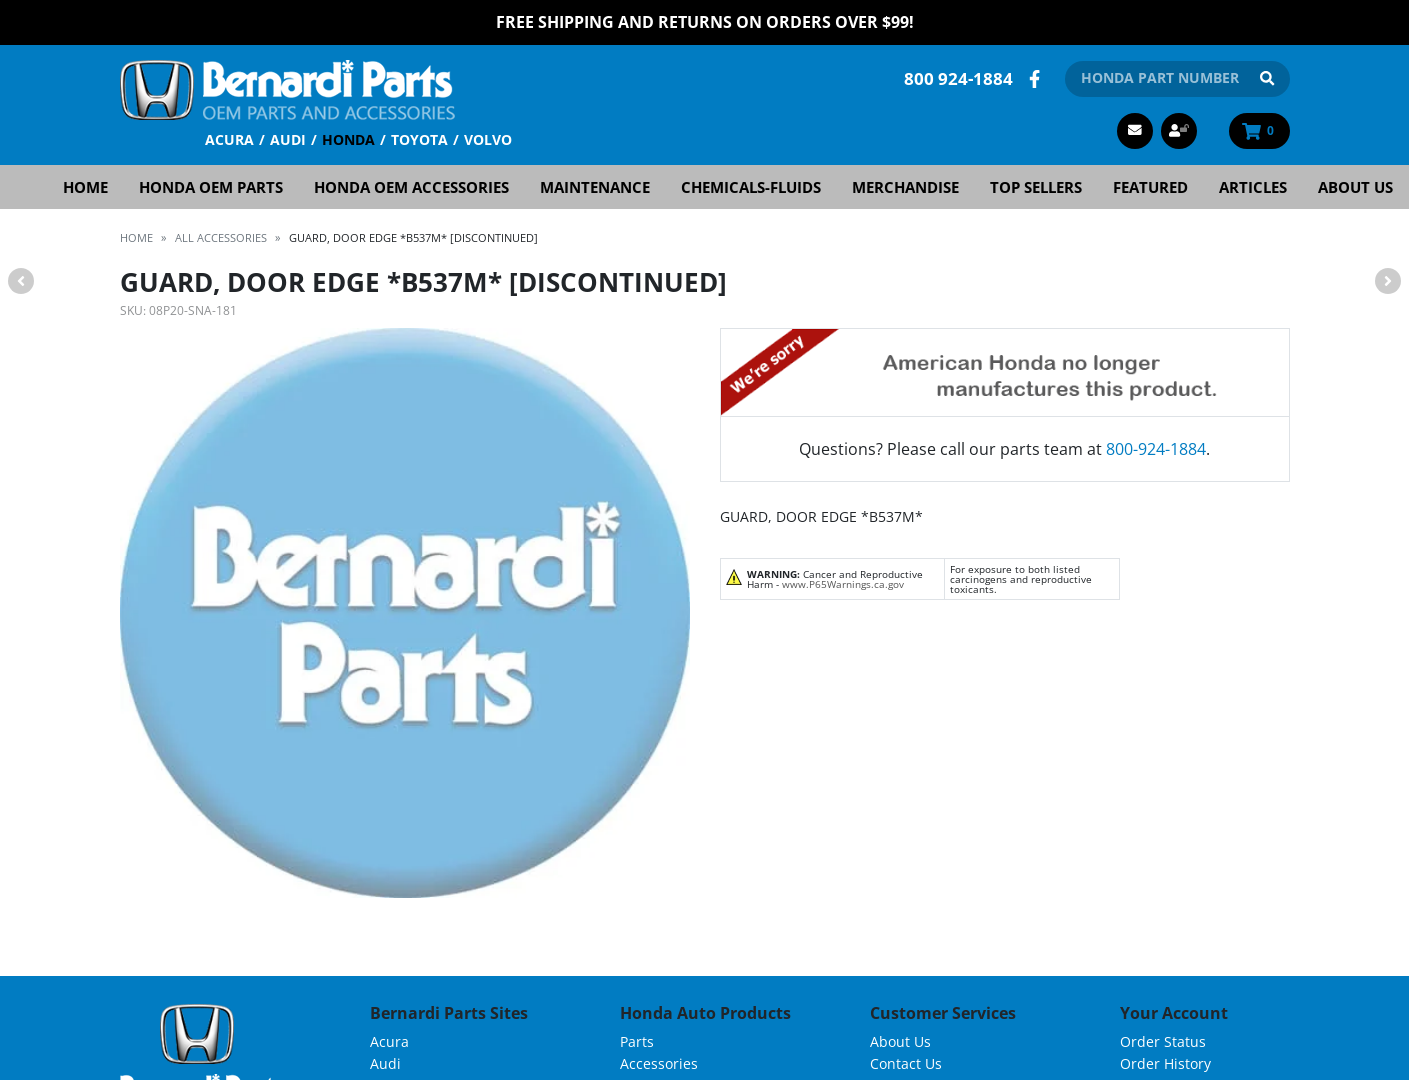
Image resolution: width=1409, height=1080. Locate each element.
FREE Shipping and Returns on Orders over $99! (705, 22)
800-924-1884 (1156, 448)
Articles (1253, 186)
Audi (288, 138)
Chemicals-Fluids (751, 186)
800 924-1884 (958, 77)
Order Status (1163, 1040)
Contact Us (906, 1062)
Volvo (488, 138)
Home (85, 186)
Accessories (659, 1062)
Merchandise (905, 186)
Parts (637, 1040)
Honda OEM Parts (211, 186)
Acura (229, 138)
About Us (1355, 186)
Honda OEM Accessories (411, 186)
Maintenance (595, 186)
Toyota (419, 138)
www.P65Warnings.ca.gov (843, 583)
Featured (1150, 186)
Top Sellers (1036, 186)
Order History (1165, 1062)
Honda (348, 138)
